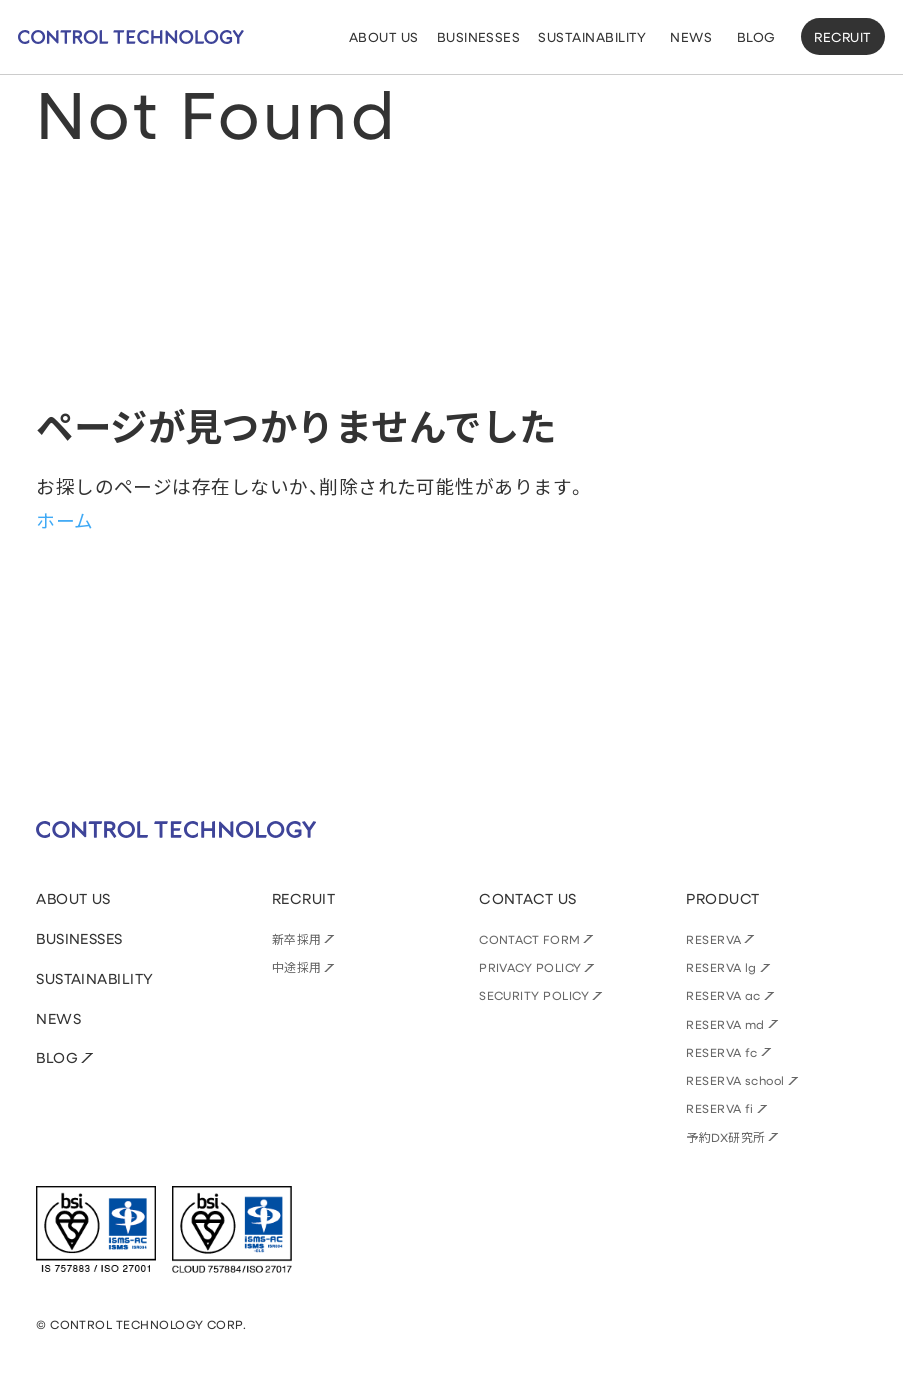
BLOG (57, 1057)
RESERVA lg (721, 967)
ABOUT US (73, 898)
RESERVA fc (722, 1052)
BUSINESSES (79, 938)
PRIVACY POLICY (530, 967)
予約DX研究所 (725, 1137)
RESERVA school (735, 1080)
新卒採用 (297, 939)
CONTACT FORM (530, 939)
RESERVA (713, 939)
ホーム (64, 520)
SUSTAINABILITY (95, 978)
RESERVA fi (720, 1108)
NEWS (58, 1018)
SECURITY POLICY (534, 995)
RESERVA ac (723, 995)
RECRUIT (842, 36)
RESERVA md (725, 1024)
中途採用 (297, 967)
